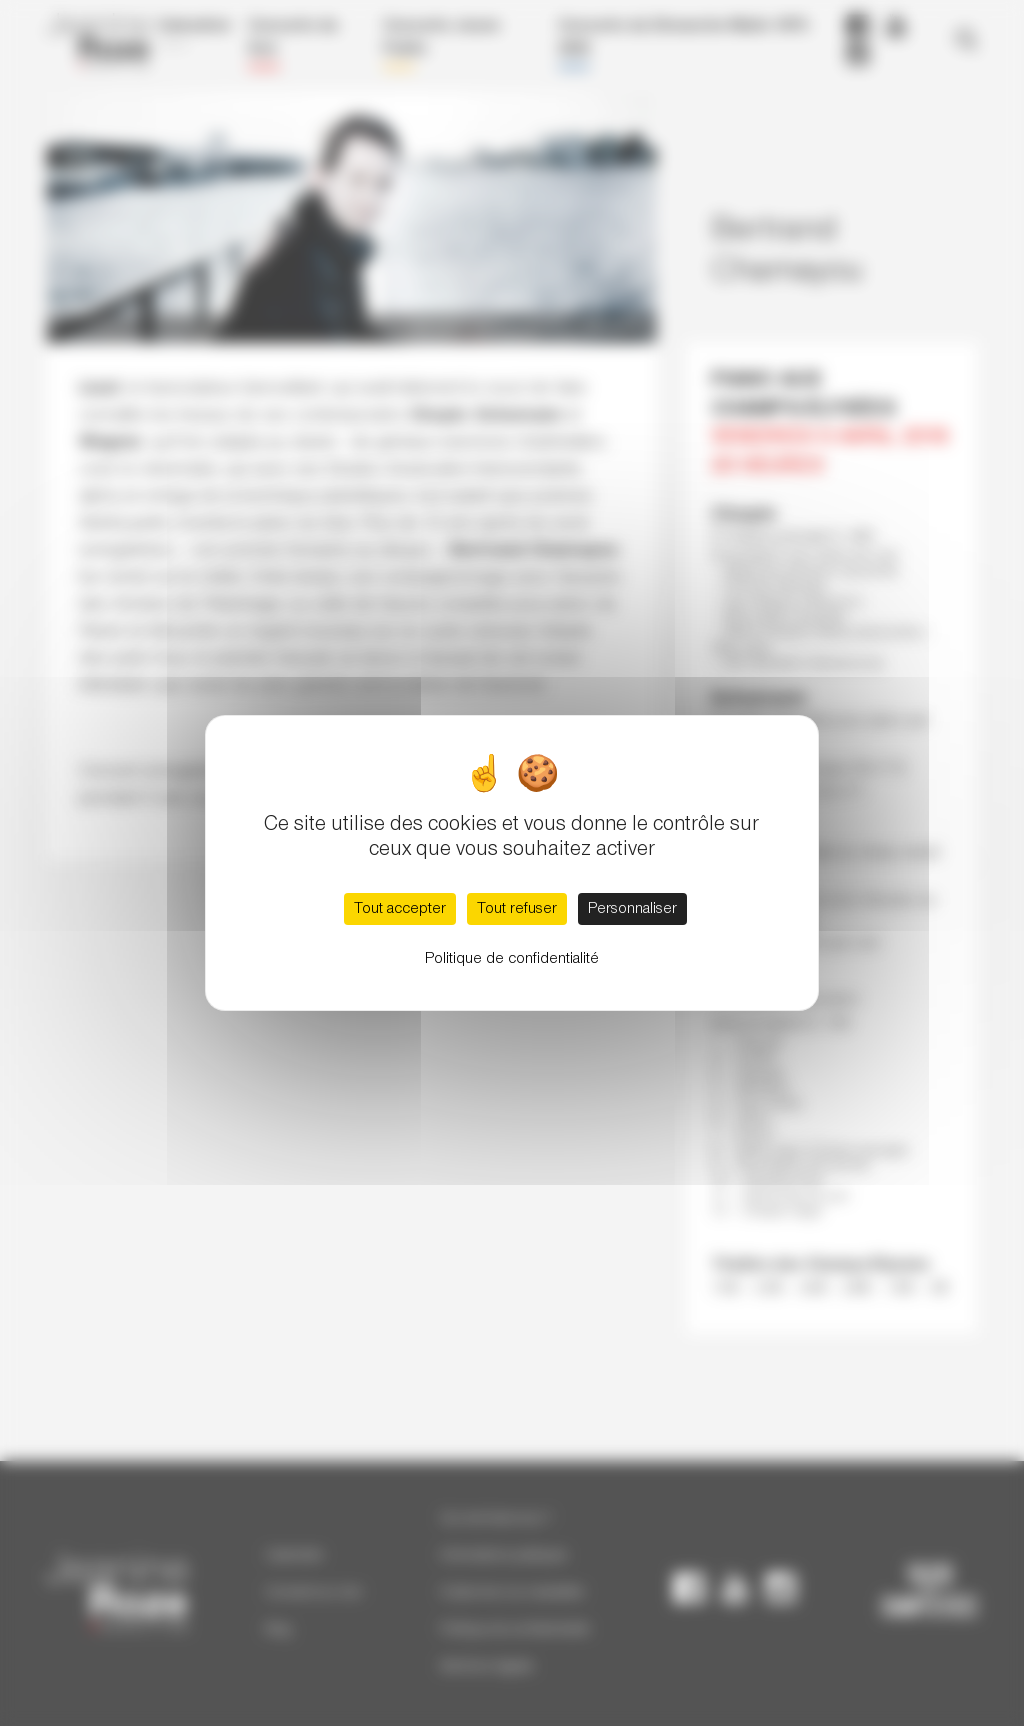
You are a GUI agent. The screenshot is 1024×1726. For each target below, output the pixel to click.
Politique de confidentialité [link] (512, 959)
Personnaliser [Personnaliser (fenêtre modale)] (632, 909)
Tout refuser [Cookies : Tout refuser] (517, 909)
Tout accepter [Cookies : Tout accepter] (400, 909)
